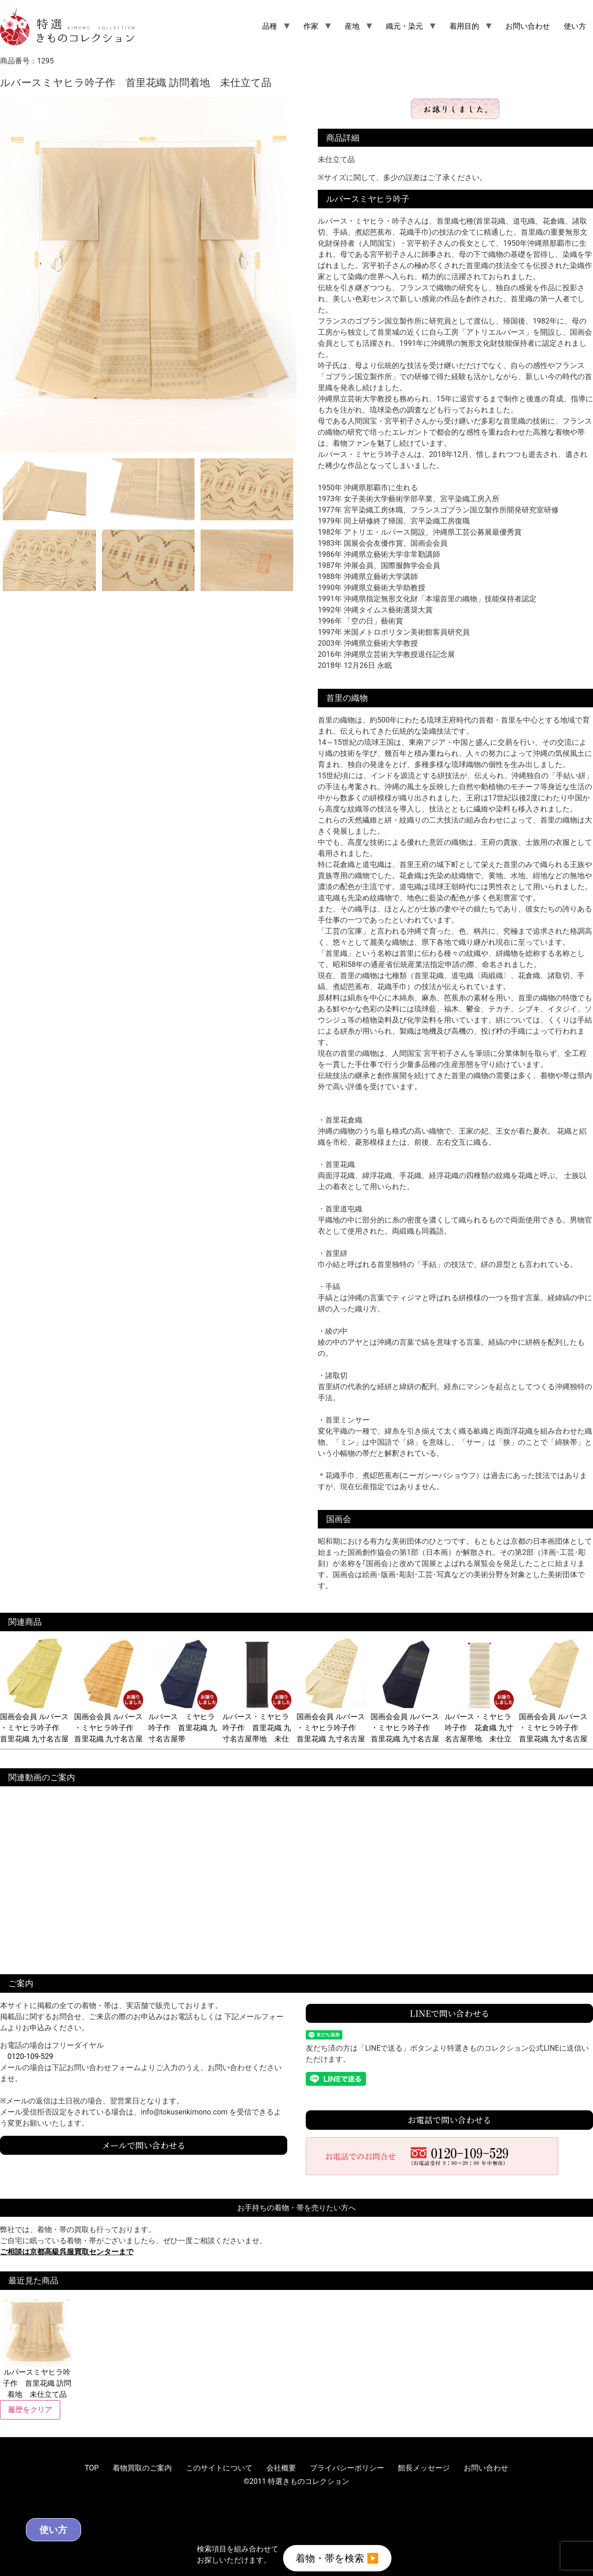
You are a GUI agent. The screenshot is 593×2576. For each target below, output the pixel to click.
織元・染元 (404, 26)
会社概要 (281, 2468)
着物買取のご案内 (142, 2468)
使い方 (575, 26)
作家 (310, 26)
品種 (269, 26)
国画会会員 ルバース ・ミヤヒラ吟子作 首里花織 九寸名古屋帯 (34, 1727)
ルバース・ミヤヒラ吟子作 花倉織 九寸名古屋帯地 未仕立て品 (479, 1727)
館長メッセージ (424, 2468)
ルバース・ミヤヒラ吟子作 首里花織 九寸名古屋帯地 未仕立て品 (257, 1727)
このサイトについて (219, 2468)
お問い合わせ (527, 26)
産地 (352, 26)
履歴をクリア (30, 2409)
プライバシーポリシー (347, 2468)
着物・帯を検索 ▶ (337, 2557)
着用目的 (464, 26)
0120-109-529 (30, 2056)
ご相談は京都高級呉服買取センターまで (66, 2251)
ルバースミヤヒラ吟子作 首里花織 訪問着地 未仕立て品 (37, 2348)
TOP (92, 2468)
